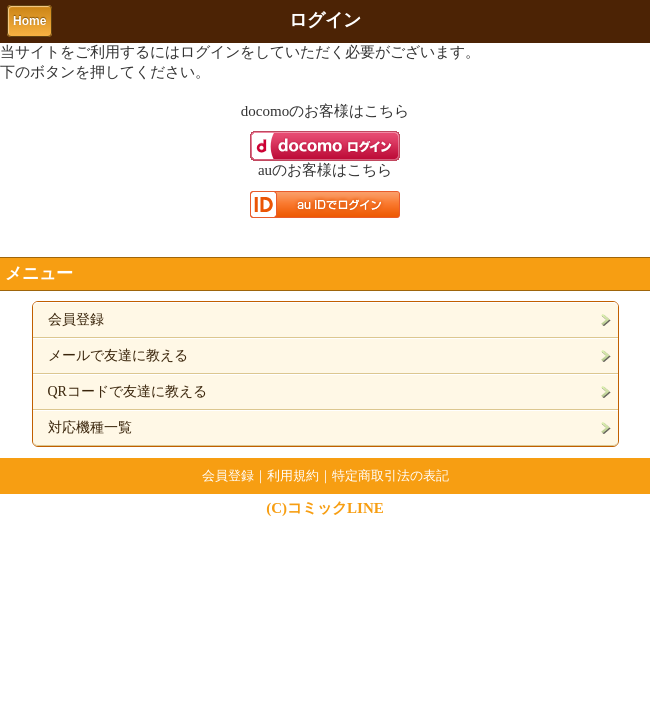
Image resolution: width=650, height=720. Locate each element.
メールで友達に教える (118, 355)
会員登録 (76, 319)
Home (29, 21)
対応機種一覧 (90, 427)
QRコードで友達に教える (127, 391)
